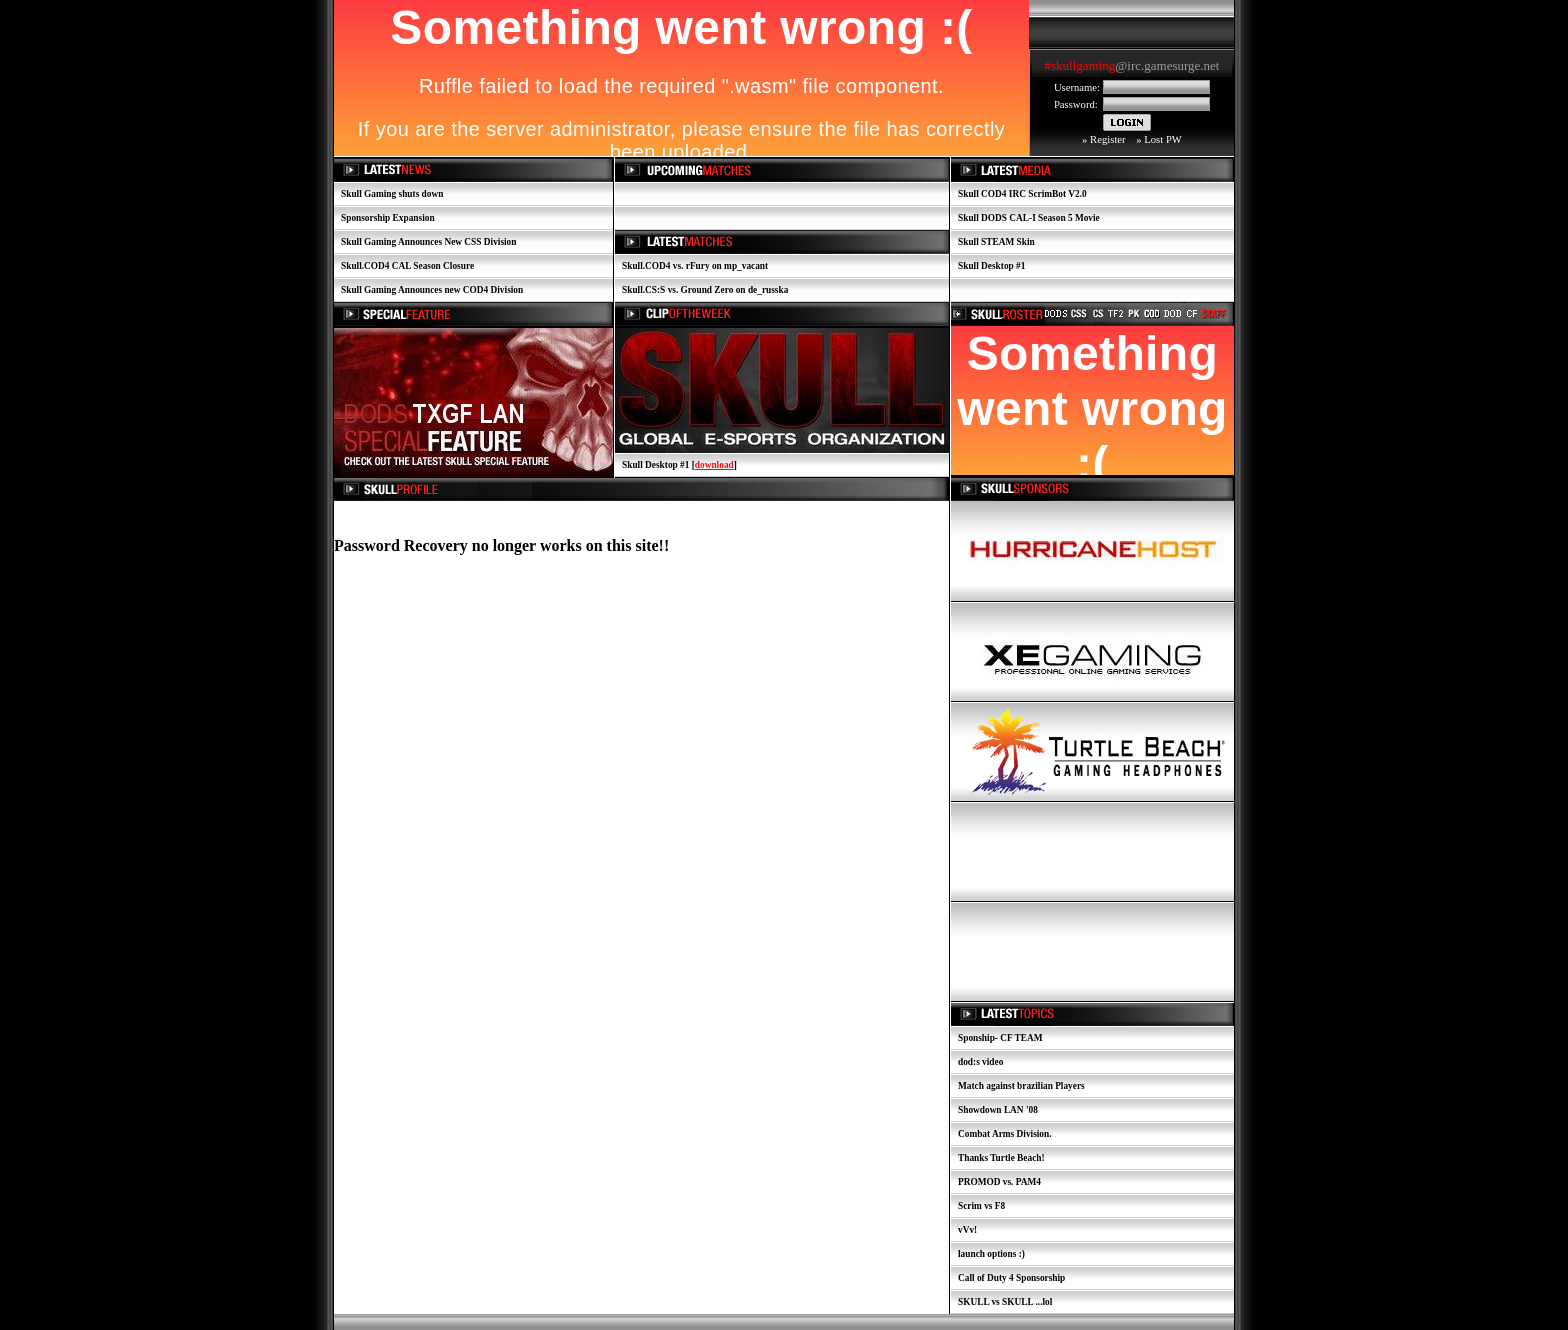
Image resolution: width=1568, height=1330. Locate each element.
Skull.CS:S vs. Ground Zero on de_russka (705, 290)
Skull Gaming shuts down (392, 194)
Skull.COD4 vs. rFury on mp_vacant (695, 266)
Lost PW (1163, 139)
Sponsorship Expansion (388, 218)
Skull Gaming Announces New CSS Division (428, 242)
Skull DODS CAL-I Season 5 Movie (1029, 218)
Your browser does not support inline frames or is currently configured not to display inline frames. (1132, 67)
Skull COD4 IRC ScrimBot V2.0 (1022, 194)
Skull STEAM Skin (996, 242)
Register (1108, 139)
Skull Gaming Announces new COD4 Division (432, 290)
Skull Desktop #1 (991, 266)
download (714, 465)
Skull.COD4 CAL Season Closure (407, 266)
